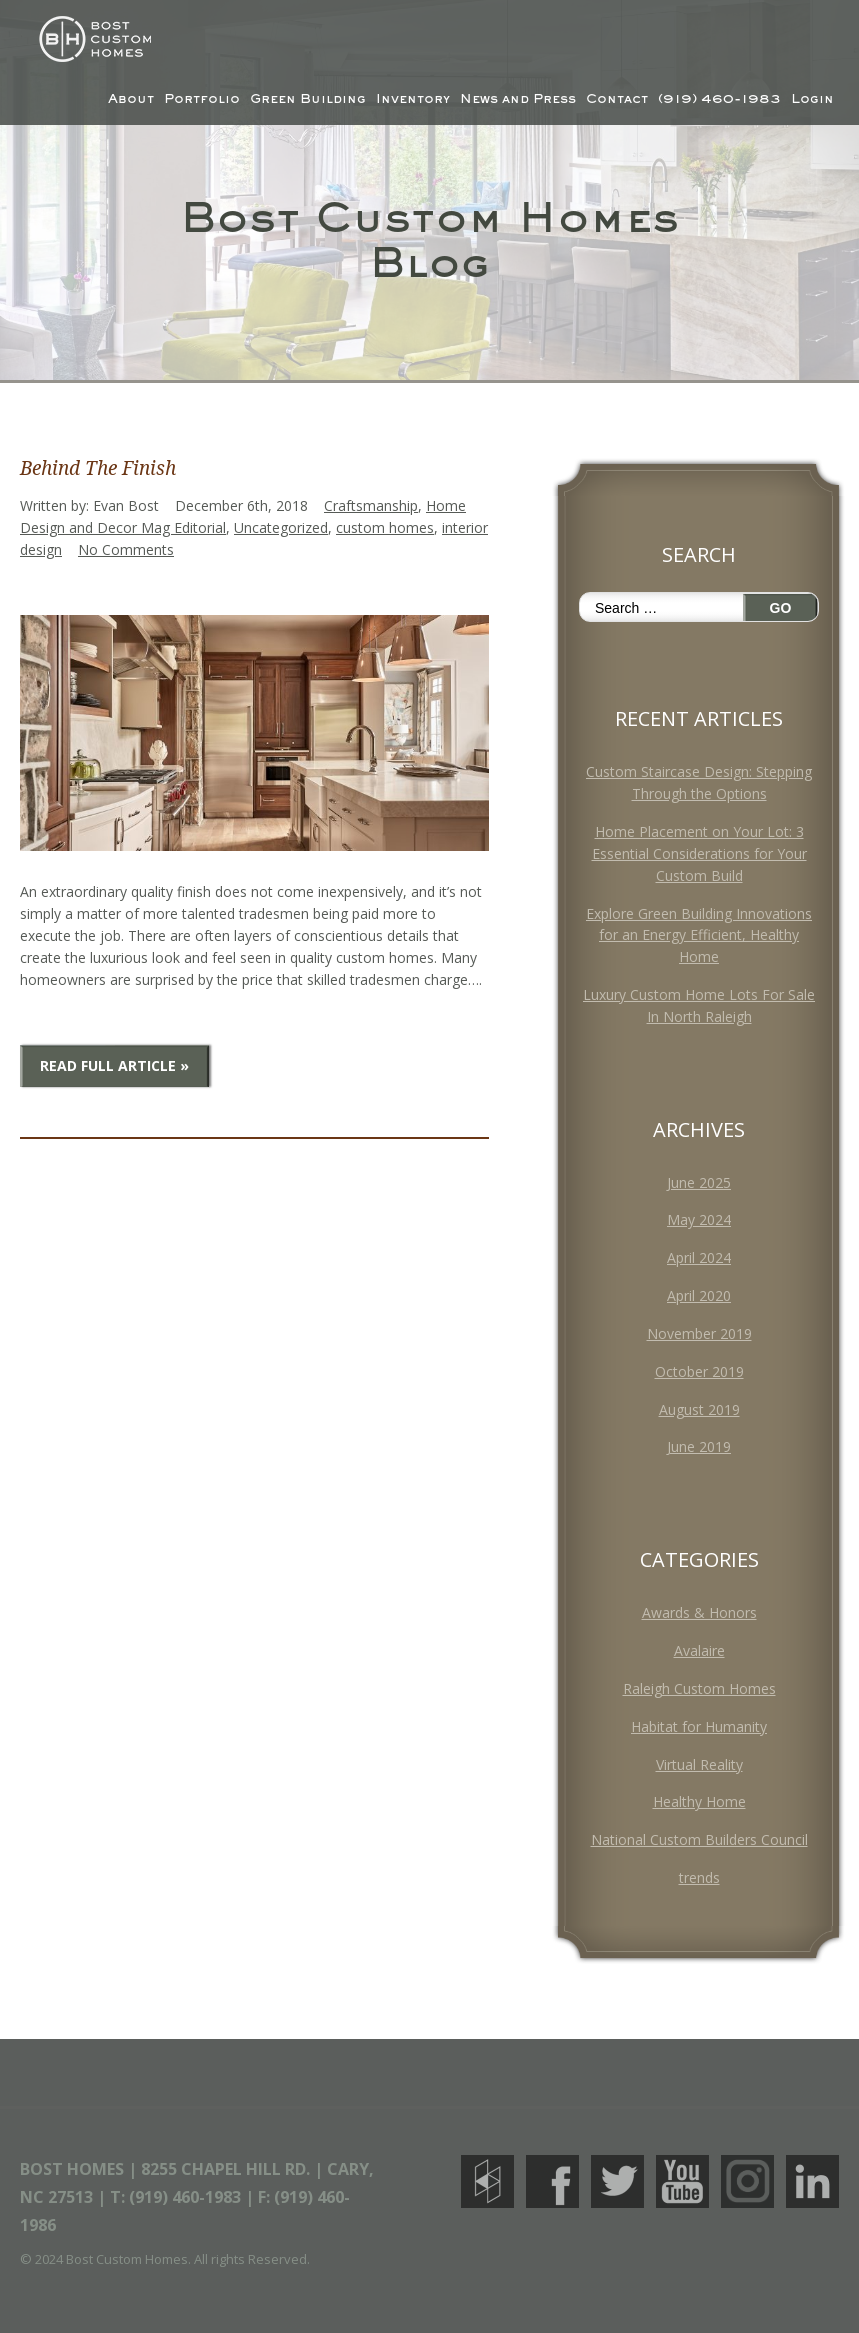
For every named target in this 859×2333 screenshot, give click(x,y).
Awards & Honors (699, 1612)
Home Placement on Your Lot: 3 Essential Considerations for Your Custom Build (699, 853)
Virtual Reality (699, 1764)
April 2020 (699, 1295)
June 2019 (699, 1446)
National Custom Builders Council (699, 1839)
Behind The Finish (98, 468)
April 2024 (699, 1257)
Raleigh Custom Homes (699, 1688)
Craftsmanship (371, 505)
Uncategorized (281, 527)
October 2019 (699, 1371)
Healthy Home (699, 1801)
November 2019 (699, 1333)
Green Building (308, 100)
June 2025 (699, 1182)
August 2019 (699, 1409)
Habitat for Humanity (699, 1726)
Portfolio (202, 100)
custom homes (385, 527)
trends (699, 1877)
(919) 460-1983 (719, 100)
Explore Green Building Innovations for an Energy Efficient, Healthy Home (699, 935)
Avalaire (699, 1650)
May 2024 (699, 1219)
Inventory (413, 100)
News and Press (518, 100)
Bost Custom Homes (91, 39)
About (131, 100)
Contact (617, 100)
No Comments (126, 549)
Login (812, 100)
